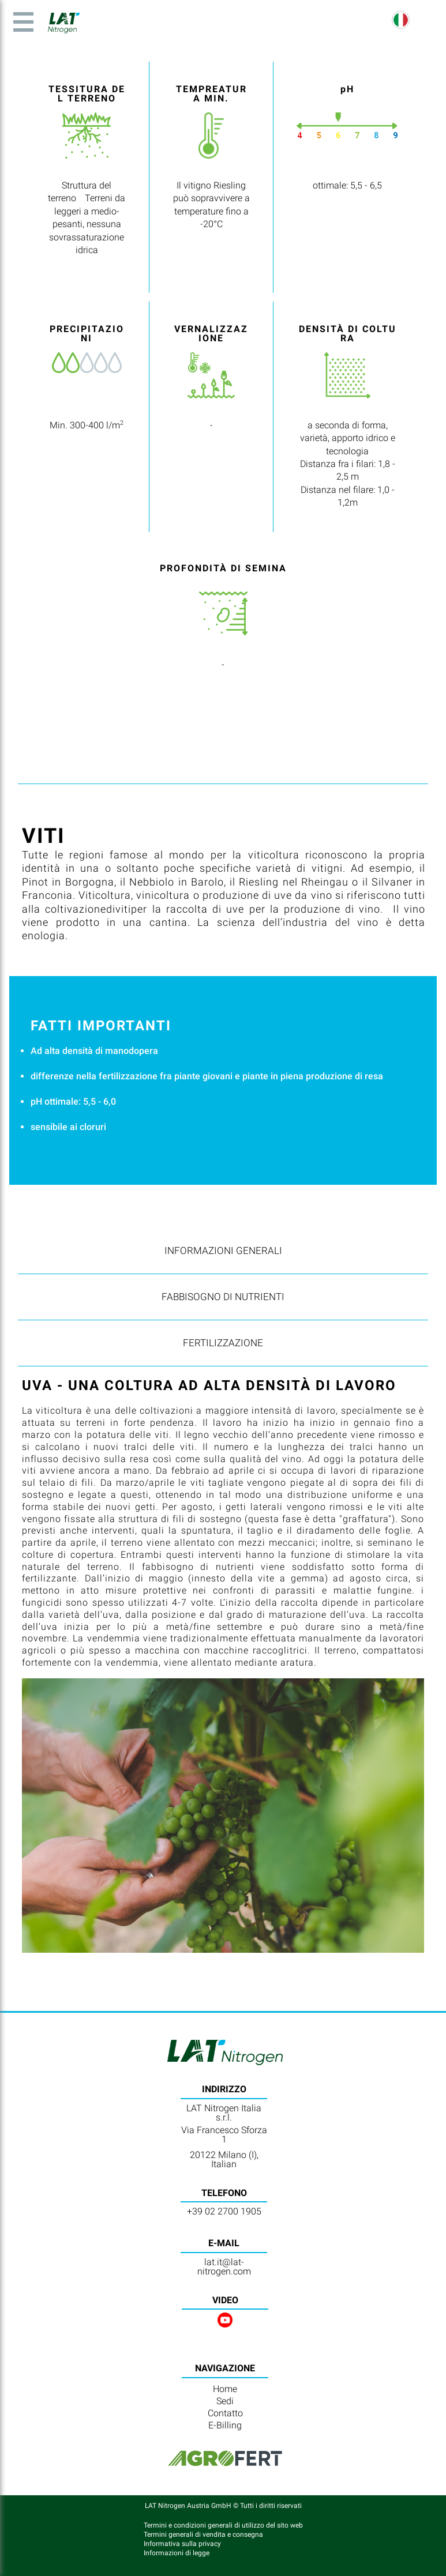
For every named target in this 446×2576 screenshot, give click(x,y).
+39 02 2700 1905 (224, 2211)
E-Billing (225, 2425)
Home (225, 2388)
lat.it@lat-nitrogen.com (224, 2267)
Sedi (225, 2401)
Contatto (225, 2413)
